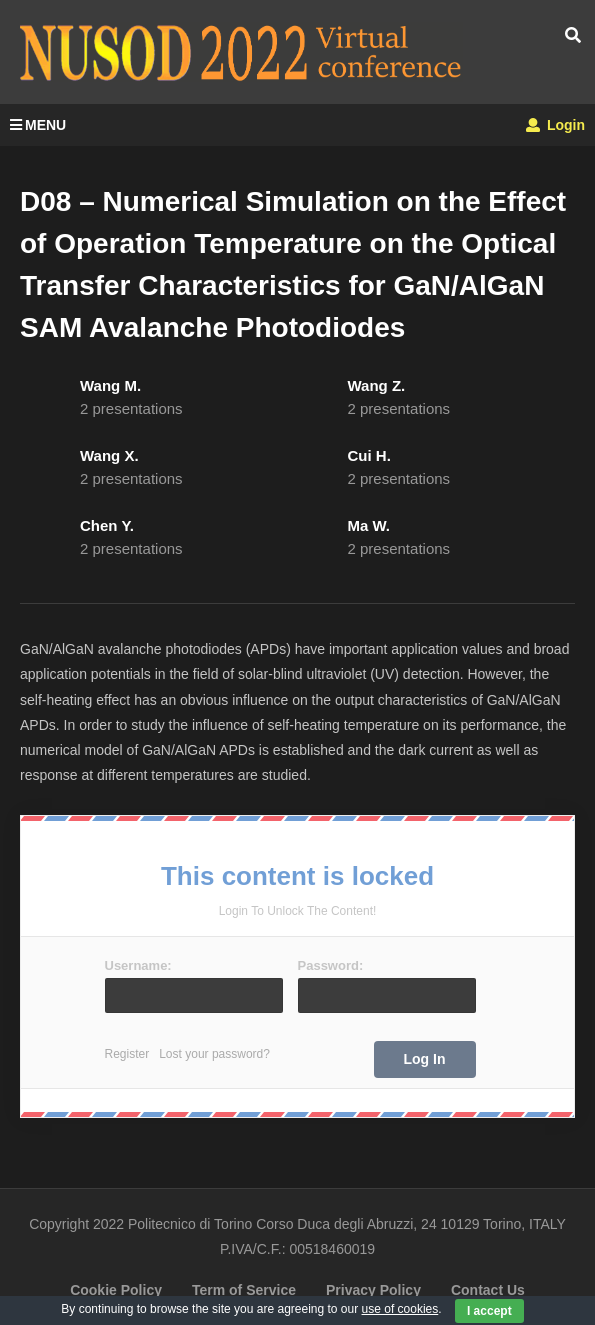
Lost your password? (214, 1054)
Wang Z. (377, 385)
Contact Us (488, 1290)
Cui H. (369, 455)
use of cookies (400, 1309)
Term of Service (244, 1290)
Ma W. (369, 525)
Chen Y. (107, 525)
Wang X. (109, 455)
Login (555, 125)
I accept (489, 1311)
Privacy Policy (373, 1290)
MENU (38, 125)
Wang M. (110, 385)
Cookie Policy (116, 1290)
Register (127, 1054)
